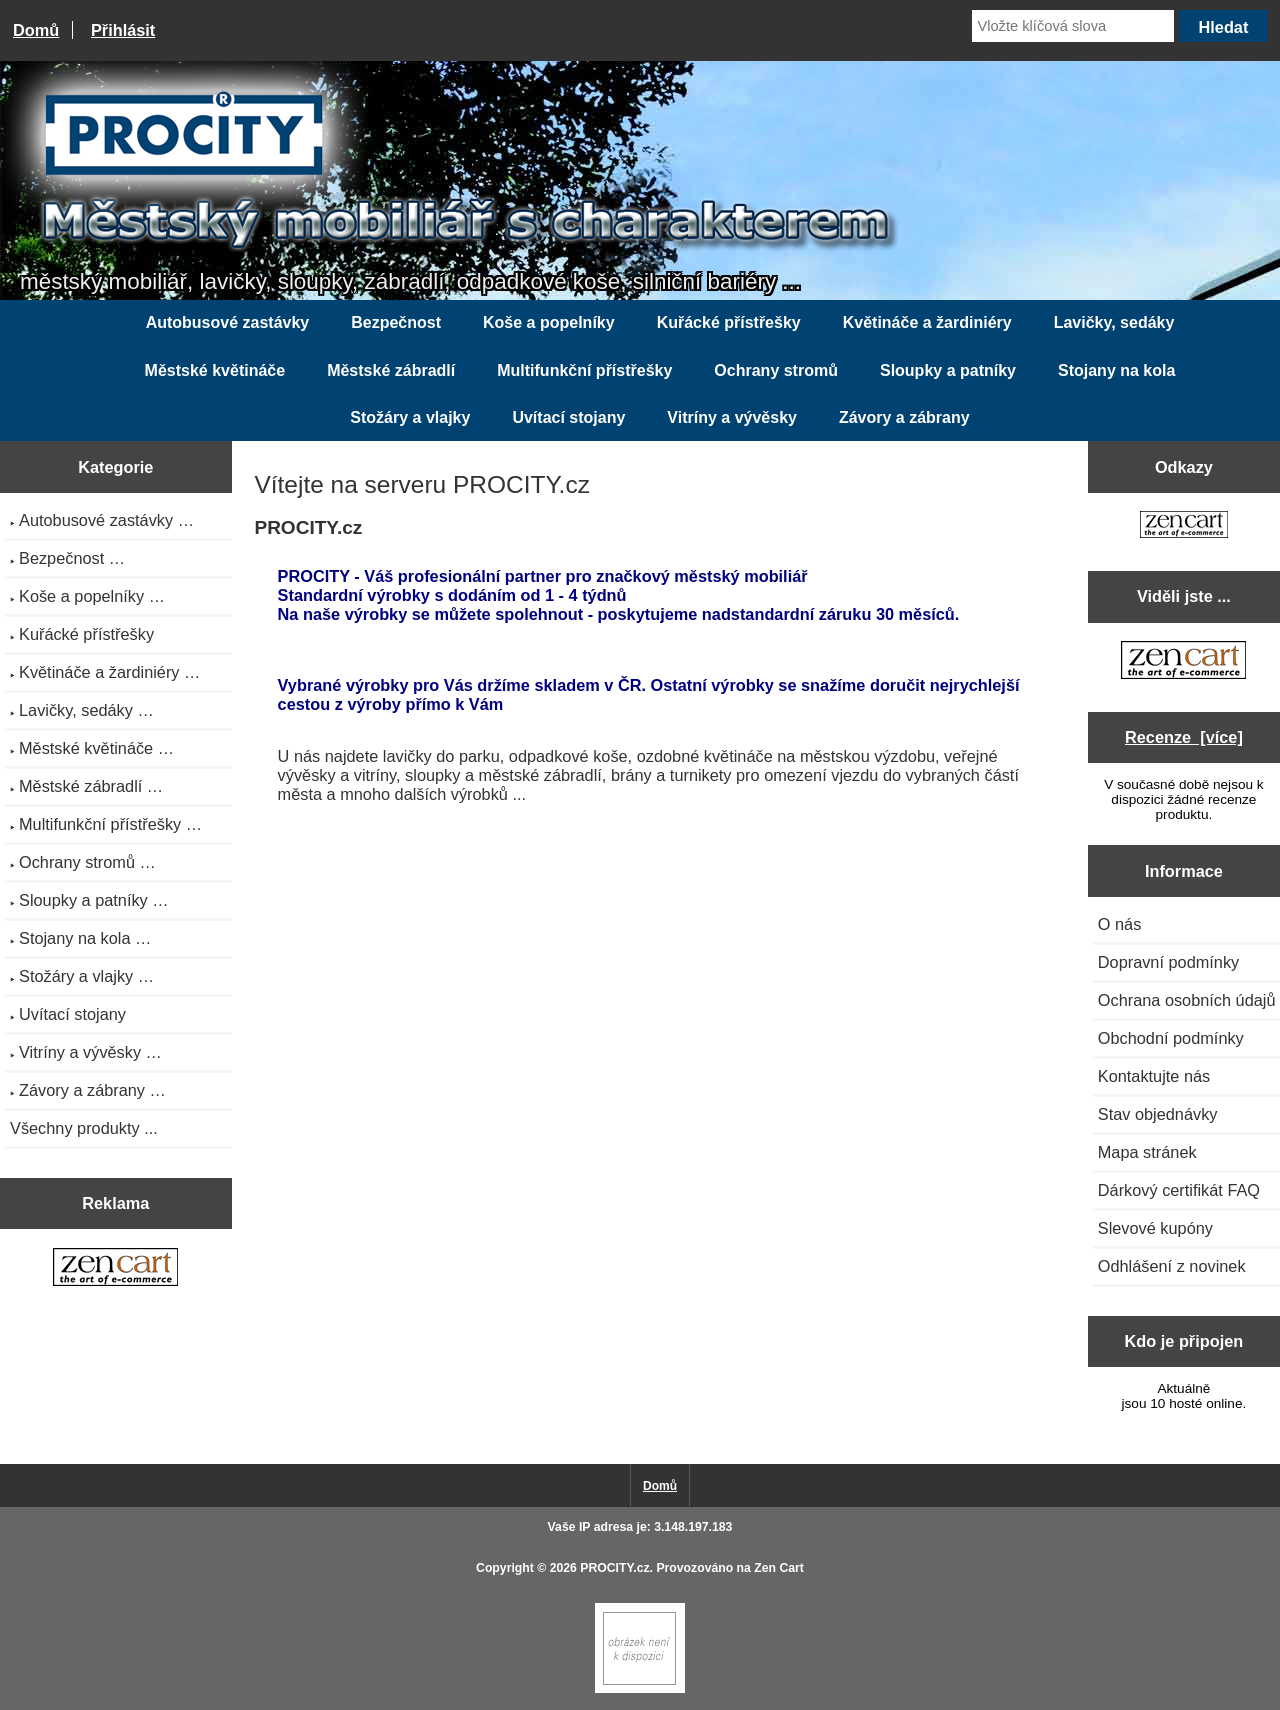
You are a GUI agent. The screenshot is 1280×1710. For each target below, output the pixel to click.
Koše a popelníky (549, 322)
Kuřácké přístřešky (729, 322)
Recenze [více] (1184, 737)
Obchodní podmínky (1171, 1038)
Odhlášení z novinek (1172, 1266)
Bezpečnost (396, 322)
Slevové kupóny (1155, 1228)
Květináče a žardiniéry (927, 322)
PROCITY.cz (614, 1568)
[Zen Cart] (640, 1688)
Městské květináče (215, 370)
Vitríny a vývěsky (732, 417)
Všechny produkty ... (84, 1128)
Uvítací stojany (568, 417)
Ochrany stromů (776, 370)
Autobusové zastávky (228, 322)
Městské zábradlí (391, 370)
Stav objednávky (1158, 1114)
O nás (1120, 924)
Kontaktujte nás (1154, 1076)
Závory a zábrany (904, 417)
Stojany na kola (1116, 370)
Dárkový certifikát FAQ (1179, 1190)
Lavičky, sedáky (1114, 322)
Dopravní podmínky (1168, 962)
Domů (36, 30)
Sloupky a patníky (948, 370)
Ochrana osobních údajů (1187, 1000)
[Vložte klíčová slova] (1073, 26)
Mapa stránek (1147, 1152)
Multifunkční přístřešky (584, 370)
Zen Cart (779, 1568)
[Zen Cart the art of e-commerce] (115, 1269)
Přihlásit (123, 30)
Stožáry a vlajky (410, 417)
